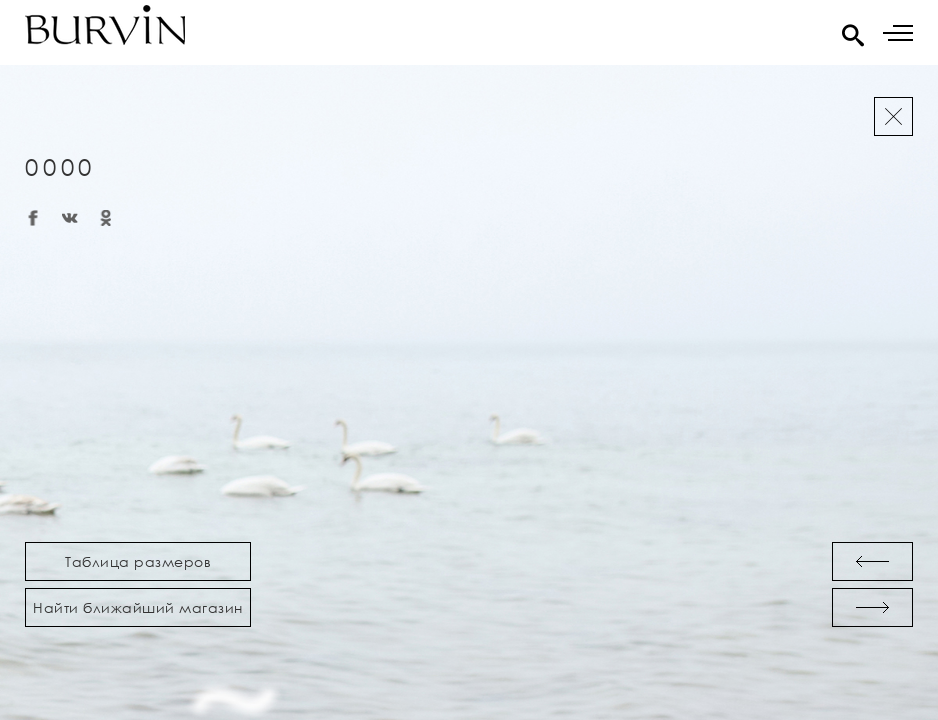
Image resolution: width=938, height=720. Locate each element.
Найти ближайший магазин (138, 607)
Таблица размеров (138, 561)
